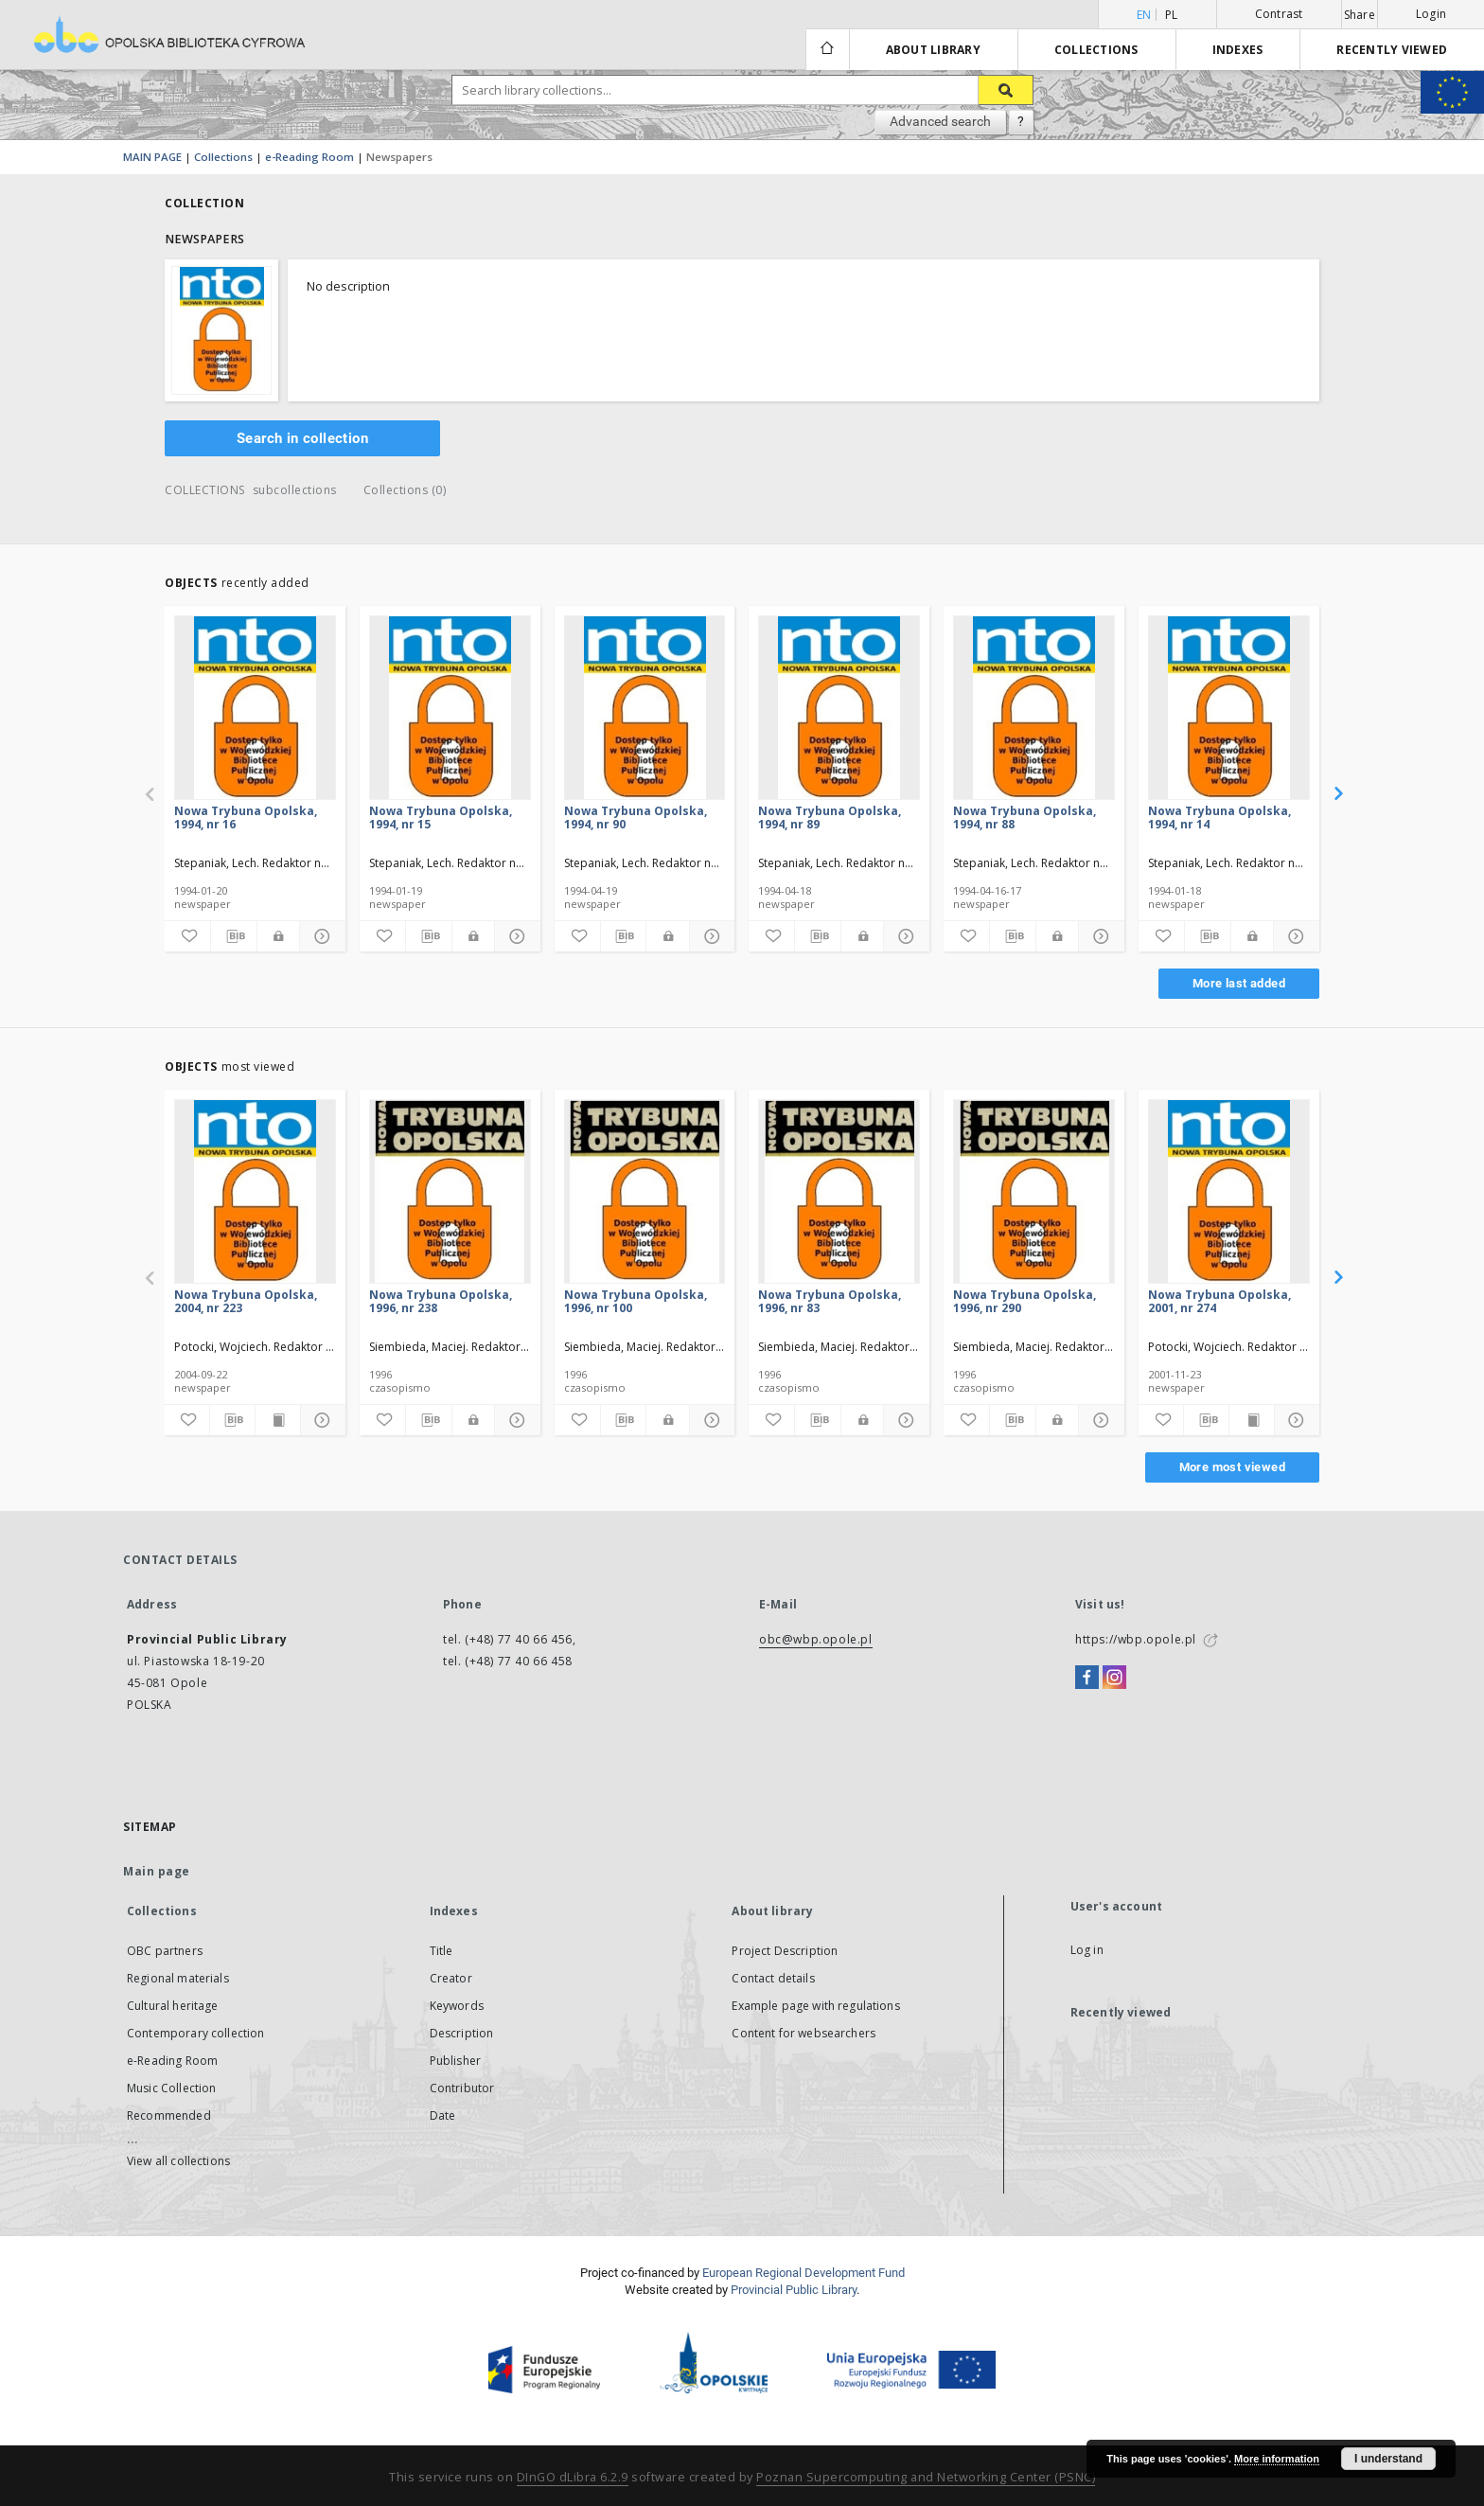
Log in (1087, 1950)
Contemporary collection (195, 2033)
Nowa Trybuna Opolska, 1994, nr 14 (1219, 817)
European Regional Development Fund (803, 2273)
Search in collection (302, 438)
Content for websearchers (803, 2033)
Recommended (169, 2115)
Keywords (457, 2006)
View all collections (178, 2161)
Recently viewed (1391, 50)
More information (1276, 2458)
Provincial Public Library (794, 2290)
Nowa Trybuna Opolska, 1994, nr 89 (829, 817)
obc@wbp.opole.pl (816, 1639)
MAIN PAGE (152, 157)
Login (1431, 14)
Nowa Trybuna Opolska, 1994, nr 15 (440, 817)
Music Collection (171, 2088)
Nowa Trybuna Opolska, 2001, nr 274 (1219, 1301)
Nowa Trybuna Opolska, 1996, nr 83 (829, 1301)
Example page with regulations (815, 2006)
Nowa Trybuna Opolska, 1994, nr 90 (635, 817)
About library (933, 50)
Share (1359, 15)
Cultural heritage (173, 2006)
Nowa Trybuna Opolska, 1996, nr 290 (1024, 1301)
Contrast (1279, 14)
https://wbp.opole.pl (1135, 1639)
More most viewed (1232, 1467)
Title (441, 1951)
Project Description (785, 1951)
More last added (1238, 983)
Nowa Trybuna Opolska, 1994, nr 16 (245, 817)
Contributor (462, 2088)
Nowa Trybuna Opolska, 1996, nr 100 (635, 1301)
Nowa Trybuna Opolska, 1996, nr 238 (440, 1301)
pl (1171, 15)
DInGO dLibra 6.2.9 (572, 2477)
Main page (156, 1871)
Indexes (1237, 50)
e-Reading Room (309, 157)
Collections (1096, 50)
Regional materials (178, 1978)
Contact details (773, 1978)
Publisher (455, 2061)
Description (462, 2033)
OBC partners (165, 1951)
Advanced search (940, 121)
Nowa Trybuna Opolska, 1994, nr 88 (1024, 817)
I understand (1388, 2458)
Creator (451, 1978)
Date (443, 2115)
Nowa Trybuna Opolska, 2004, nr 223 (245, 1301)
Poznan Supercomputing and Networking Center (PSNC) (925, 2477)
